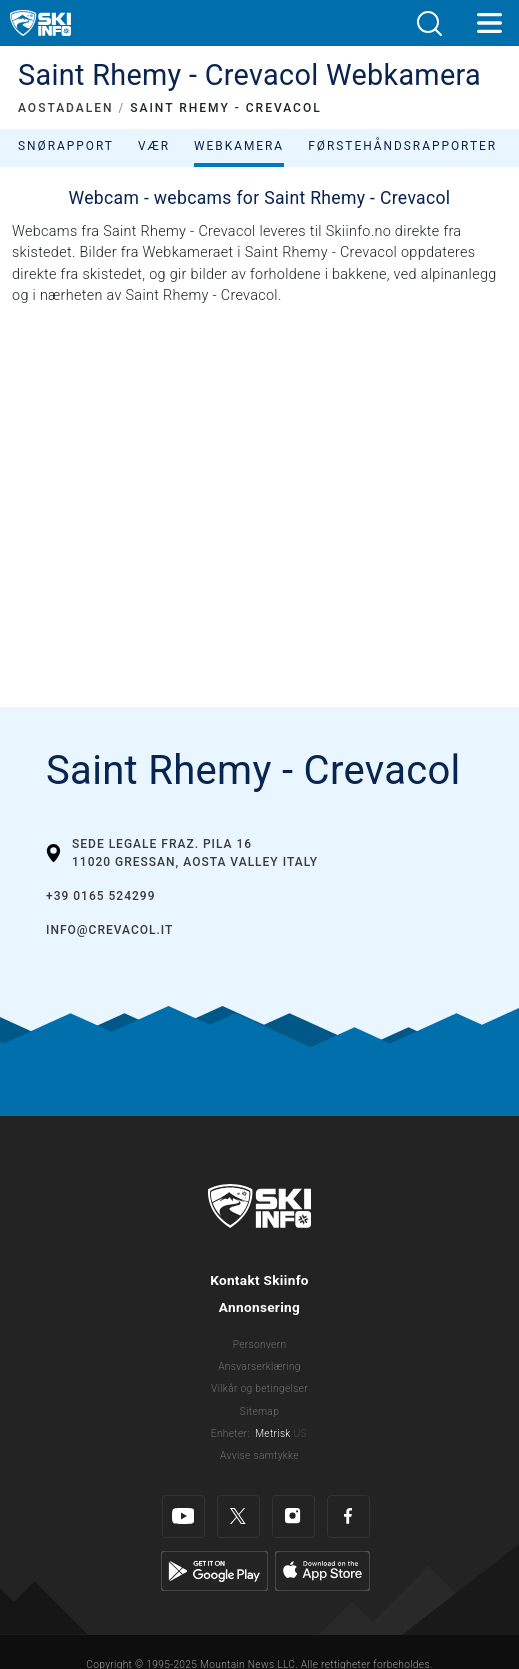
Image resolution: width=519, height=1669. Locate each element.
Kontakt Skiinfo (259, 1280)
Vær (154, 146)
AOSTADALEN (66, 108)
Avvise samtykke (259, 1455)
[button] (429, 23)
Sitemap (259, 1411)
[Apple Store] (322, 1569)
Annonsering (259, 1307)
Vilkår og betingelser (259, 1388)
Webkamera (239, 146)
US (299, 1433)
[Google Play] (214, 1569)
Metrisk (272, 1433)
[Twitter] (238, 1516)
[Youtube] (183, 1516)
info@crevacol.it (109, 930)
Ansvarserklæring (259, 1366)
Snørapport (66, 146)
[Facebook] (348, 1516)
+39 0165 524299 (100, 896)
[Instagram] (293, 1516)
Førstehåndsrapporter (402, 146)
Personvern (260, 1344)
